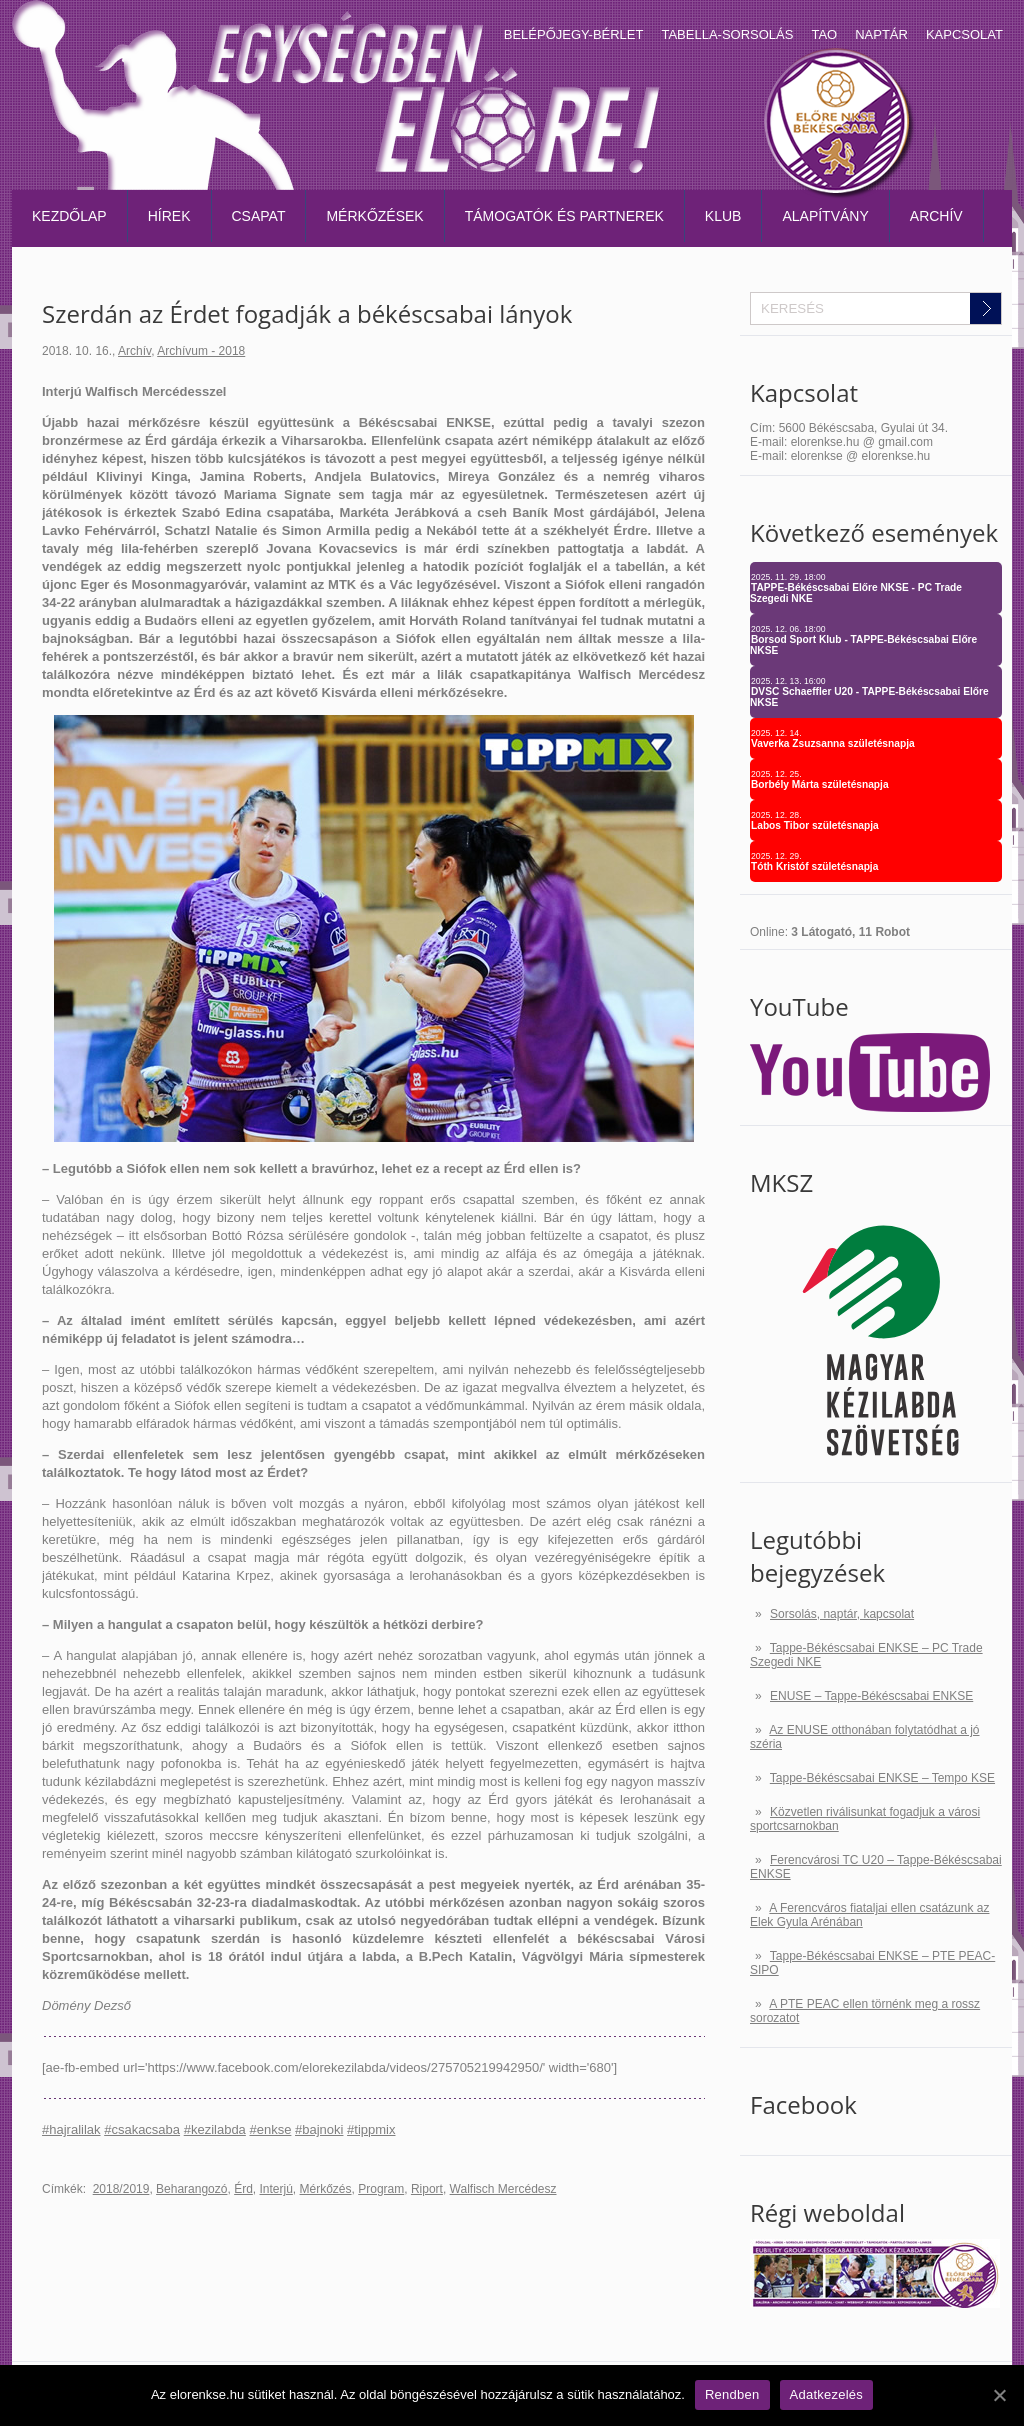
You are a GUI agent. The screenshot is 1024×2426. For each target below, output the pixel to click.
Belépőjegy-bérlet (574, 34)
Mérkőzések (374, 216)
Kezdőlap (69, 216)
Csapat (259, 216)
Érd (243, 2189)
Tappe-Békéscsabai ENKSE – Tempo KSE (882, 1778)
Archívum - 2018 (201, 351)
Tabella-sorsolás (727, 34)
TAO (824, 34)
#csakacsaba (142, 2129)
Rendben (732, 2394)
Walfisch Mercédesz (503, 2189)
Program (381, 2189)
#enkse (270, 2129)
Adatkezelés (827, 2394)
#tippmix (371, 2129)
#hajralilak (71, 2129)
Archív (936, 216)
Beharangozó (191, 2189)
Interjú (276, 2189)
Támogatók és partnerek (564, 216)
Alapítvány (825, 216)
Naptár (881, 34)
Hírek (169, 216)
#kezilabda (215, 2129)
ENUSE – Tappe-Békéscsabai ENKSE (871, 1696)
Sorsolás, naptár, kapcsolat (842, 1614)
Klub (723, 216)
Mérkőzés (326, 2189)
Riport (427, 2189)
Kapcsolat (964, 34)
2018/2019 (121, 2189)
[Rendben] (999, 2395)
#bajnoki (319, 2129)
